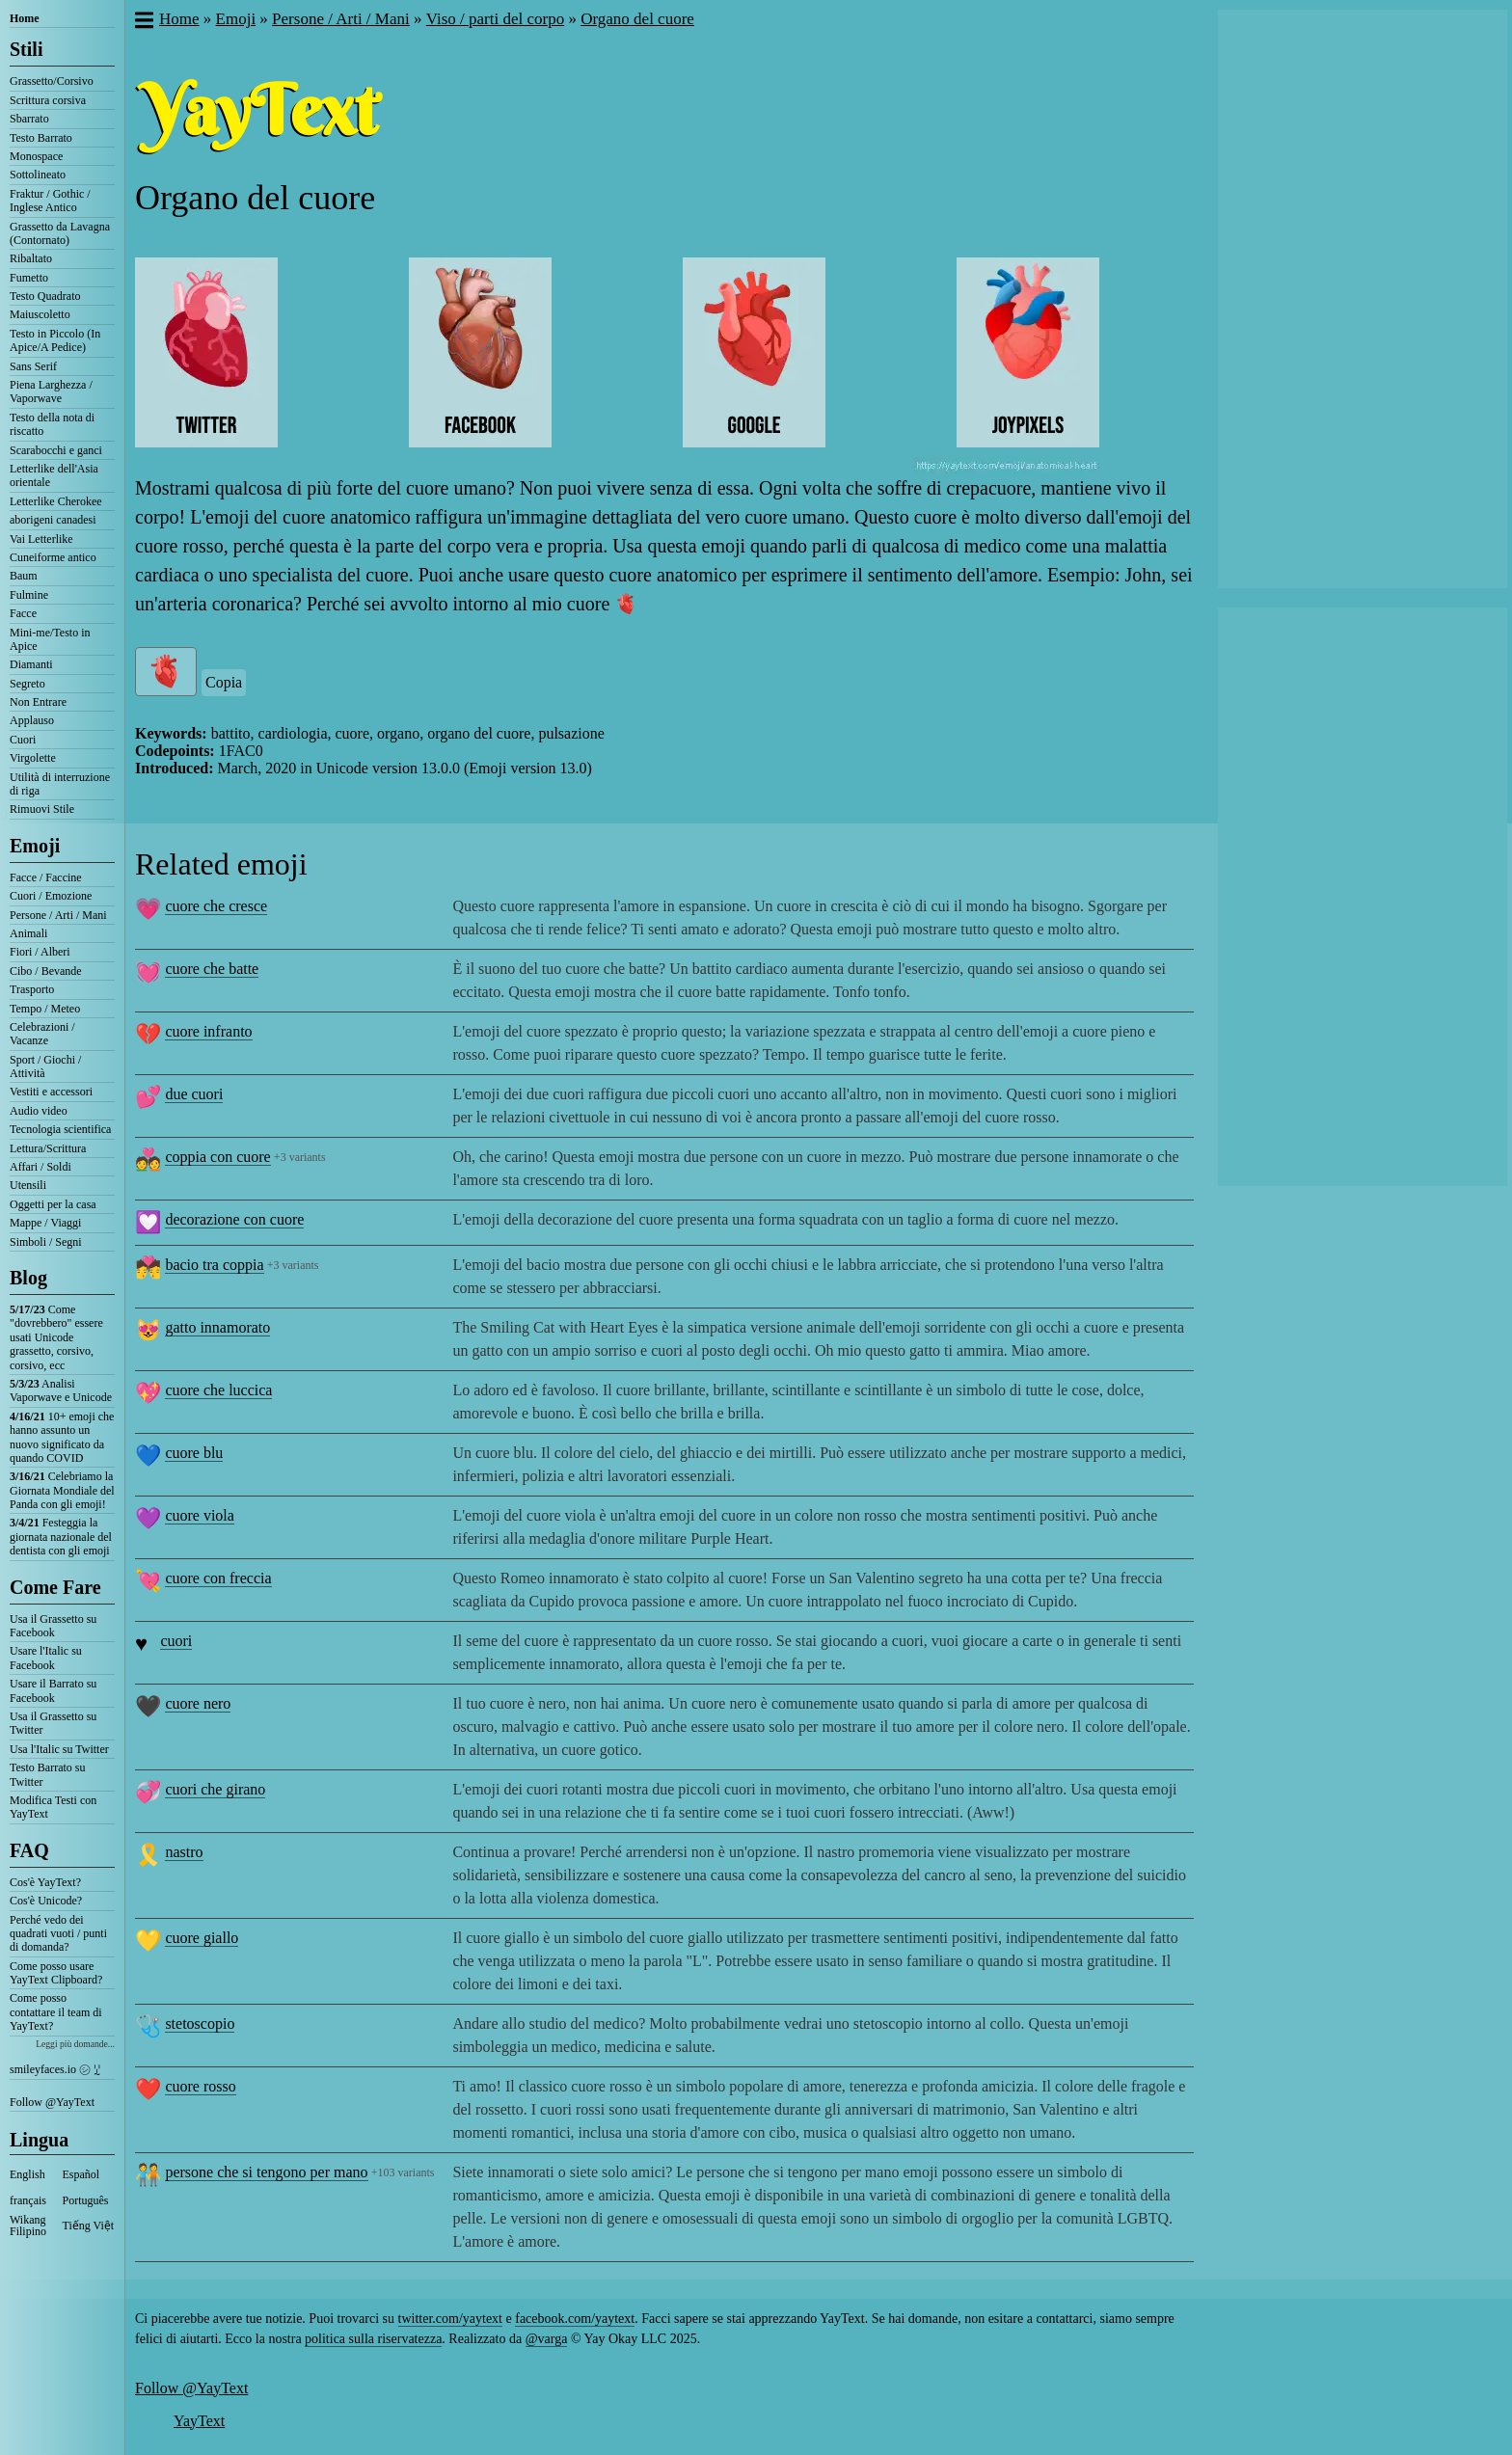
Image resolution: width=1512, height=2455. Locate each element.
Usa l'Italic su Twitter (59, 1749)
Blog (28, 1277)
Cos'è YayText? (45, 1882)
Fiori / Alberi (40, 951)
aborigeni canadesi (53, 519)
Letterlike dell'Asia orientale (54, 475)
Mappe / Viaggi (45, 1222)
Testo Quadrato (45, 296)
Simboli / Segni (46, 1242)
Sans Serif (33, 366)
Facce (23, 613)
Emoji (35, 845)
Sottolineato (38, 174)
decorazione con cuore (234, 1219)
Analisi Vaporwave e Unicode (61, 1390)
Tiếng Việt (89, 2225)
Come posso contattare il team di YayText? (56, 2012)
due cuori (194, 1094)
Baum (24, 575)
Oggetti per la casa (53, 1204)
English (27, 2174)
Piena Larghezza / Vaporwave (51, 391)
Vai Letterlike (41, 539)
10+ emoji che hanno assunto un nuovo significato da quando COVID (62, 1437)
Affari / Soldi (40, 1167)
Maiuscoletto (40, 314)
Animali (28, 933)
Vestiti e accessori (51, 1091)
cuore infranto (208, 1031)
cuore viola (199, 1515)
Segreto (27, 683)
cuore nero (197, 1703)
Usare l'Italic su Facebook (46, 1657)
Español (81, 2174)
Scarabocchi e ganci (56, 450)
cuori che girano (215, 1789)
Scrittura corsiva (48, 100)
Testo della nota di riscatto (52, 424)
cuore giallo (201, 1937)
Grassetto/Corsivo (52, 81)
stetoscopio (199, 2023)
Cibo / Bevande (46, 971)
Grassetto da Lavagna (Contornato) (60, 233)
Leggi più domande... (75, 2043)
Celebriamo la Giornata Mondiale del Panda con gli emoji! (62, 1490)
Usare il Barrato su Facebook (53, 1690)
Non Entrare (38, 702)
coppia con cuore (217, 1156)
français (28, 2200)
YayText (199, 2421)
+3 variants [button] (300, 1157)
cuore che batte (211, 968)
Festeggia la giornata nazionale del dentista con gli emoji (61, 1536)
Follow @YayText (52, 2102)
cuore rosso (200, 2086)
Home (25, 18)
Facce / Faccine (46, 877)
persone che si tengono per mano (266, 2172)
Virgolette (33, 758)
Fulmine (29, 595)
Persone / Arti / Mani (58, 915)
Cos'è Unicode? (46, 1900)
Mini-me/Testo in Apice (50, 639)
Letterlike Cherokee (56, 501)
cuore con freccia (218, 1578)
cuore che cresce (216, 906)
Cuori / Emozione (51, 896)
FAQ (29, 1850)
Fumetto (29, 277)
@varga (547, 2339)
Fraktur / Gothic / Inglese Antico (50, 200)
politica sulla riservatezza (373, 2339)
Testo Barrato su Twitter (47, 1774)
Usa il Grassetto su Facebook (53, 1625)
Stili (26, 49)
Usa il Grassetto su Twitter (53, 1723)
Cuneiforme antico (53, 557)
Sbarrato (29, 118)
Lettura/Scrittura (48, 1148)
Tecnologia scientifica (60, 1129)
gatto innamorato (217, 1327)
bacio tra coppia (214, 1264)
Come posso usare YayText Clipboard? (56, 1972)
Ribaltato (31, 258)
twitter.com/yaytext (450, 2318)
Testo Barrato (41, 138)
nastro (183, 1852)
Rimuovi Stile (42, 809)
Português (86, 2200)
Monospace (36, 156)
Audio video (39, 1111)
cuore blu (194, 1452)
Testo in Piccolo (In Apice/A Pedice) (55, 340)
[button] (143, 22)
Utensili (28, 1185)
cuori (176, 1640)
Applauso (32, 720)
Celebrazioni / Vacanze (42, 1033)
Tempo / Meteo (45, 1008)
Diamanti (31, 664)
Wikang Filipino (28, 2225)
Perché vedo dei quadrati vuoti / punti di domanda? (58, 1934)
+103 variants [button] (403, 2172)
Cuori (23, 739)
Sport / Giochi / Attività (45, 1066)
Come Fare (55, 1587)
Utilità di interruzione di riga (60, 783)
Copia (223, 682)
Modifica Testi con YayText (53, 1807)
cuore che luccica (218, 1390)
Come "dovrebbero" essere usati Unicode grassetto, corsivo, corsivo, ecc (56, 1337)
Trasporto (32, 989)
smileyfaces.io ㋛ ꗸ (55, 2069)
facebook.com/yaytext (574, 2318)
